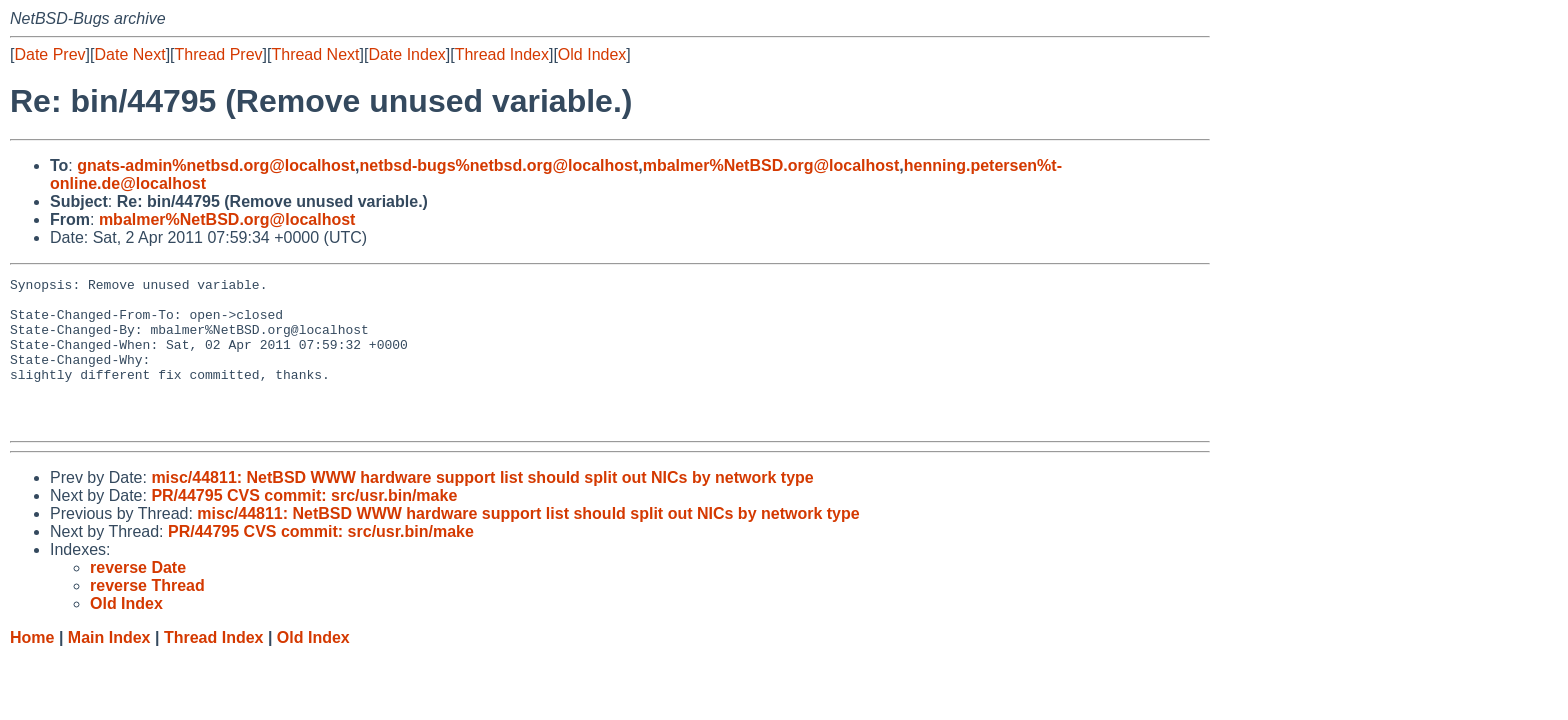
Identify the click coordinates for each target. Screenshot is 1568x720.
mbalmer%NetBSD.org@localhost (771, 165)
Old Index (592, 54)
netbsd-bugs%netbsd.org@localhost (499, 165)
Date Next (129, 54)
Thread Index (502, 54)
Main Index (109, 667)
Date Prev (49, 54)
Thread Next (315, 54)
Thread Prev (219, 54)
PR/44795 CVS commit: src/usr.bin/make (304, 525)
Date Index (406, 54)
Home (32, 667)
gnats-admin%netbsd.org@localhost (216, 165)
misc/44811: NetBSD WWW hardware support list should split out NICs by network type (482, 507)
